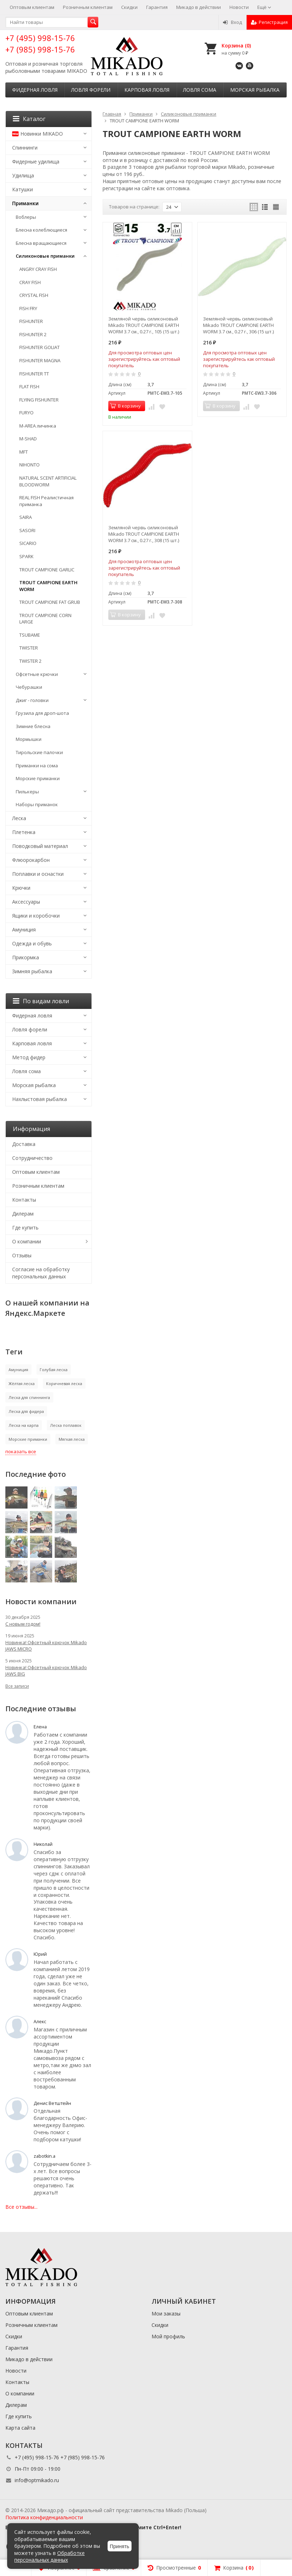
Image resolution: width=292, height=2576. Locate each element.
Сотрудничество (32, 1158)
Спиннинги (25, 147)
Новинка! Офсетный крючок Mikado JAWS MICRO (46, 1645)
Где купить (25, 1227)
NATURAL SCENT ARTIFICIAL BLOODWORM (47, 481)
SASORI (27, 530)
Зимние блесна (33, 726)
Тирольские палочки (39, 752)
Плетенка (23, 832)
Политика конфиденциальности (44, 2517)
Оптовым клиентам (32, 7)
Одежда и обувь (32, 943)
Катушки (22, 189)
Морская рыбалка (254, 89)
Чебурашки (29, 687)
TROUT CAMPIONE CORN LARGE (45, 618)
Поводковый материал (40, 846)
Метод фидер (28, 1057)
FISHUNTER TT (34, 373)
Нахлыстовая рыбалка (39, 1099)
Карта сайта (20, 2427)
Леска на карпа (24, 1425)
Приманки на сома (37, 765)
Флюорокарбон (31, 860)
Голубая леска (54, 1369)
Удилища (23, 175)
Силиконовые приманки (45, 256)
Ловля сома (199, 89)
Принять (119, 2546)
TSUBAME (29, 635)
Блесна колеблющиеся (41, 230)
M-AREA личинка (37, 426)
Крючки (21, 887)
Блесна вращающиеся (41, 243)
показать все (20, 1451)
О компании (26, 1241)
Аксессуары (26, 901)
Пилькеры (27, 791)
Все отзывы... (21, 2206)
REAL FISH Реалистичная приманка (46, 500)
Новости (239, 7)
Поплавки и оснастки (38, 873)
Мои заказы (166, 2313)
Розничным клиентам (88, 7)
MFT (23, 452)
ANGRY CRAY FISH (38, 269)
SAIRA (25, 517)
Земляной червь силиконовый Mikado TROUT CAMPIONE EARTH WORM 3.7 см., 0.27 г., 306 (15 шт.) (238, 325)
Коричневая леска (64, 1383)
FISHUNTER (31, 321)
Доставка (23, 1144)
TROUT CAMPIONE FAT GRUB (49, 602)
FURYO (26, 412)
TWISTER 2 (30, 661)
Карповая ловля (146, 89)
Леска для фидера (26, 1411)
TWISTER (28, 648)
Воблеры (26, 217)
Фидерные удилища (35, 161)
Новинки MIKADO (37, 133)
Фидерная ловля (35, 89)
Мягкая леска (72, 1439)
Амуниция (24, 929)
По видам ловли (41, 1001)
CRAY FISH (30, 282)
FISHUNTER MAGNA (39, 360)
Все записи (17, 1686)
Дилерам (23, 1213)
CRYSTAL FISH (33, 295)
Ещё (264, 7)
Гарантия (157, 7)
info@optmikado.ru (37, 2480)
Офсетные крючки (37, 674)
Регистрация (269, 22)
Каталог (29, 119)
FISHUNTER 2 (32, 334)
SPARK (26, 556)
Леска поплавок (65, 1425)
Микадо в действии (198, 7)
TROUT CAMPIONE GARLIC (46, 569)
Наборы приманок (37, 804)
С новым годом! (22, 1624)
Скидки (129, 7)
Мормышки (28, 739)
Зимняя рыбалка (32, 971)
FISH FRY (28, 308)
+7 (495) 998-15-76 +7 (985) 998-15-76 (40, 43)
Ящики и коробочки (36, 915)
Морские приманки (38, 778)
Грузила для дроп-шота (42, 713)
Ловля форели (90, 89)
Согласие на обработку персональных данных (41, 1273)
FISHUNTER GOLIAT (39, 347)
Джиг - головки (32, 700)
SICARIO (27, 543)
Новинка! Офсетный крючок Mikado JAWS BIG (46, 1670)
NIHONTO (29, 464)
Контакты (24, 1199)
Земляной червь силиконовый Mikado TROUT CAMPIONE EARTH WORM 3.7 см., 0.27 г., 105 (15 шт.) (143, 325)
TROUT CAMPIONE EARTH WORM (48, 585)
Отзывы (21, 1255)
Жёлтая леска (22, 1383)
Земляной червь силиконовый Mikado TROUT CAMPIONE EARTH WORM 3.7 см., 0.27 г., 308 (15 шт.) (143, 534)
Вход (232, 22)
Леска (19, 818)
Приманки (25, 203)
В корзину (125, 406)
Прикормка (25, 957)
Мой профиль (168, 2336)
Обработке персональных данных (49, 2557)
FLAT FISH (29, 386)
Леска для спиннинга (29, 1397)
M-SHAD (28, 438)
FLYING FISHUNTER (39, 399)
